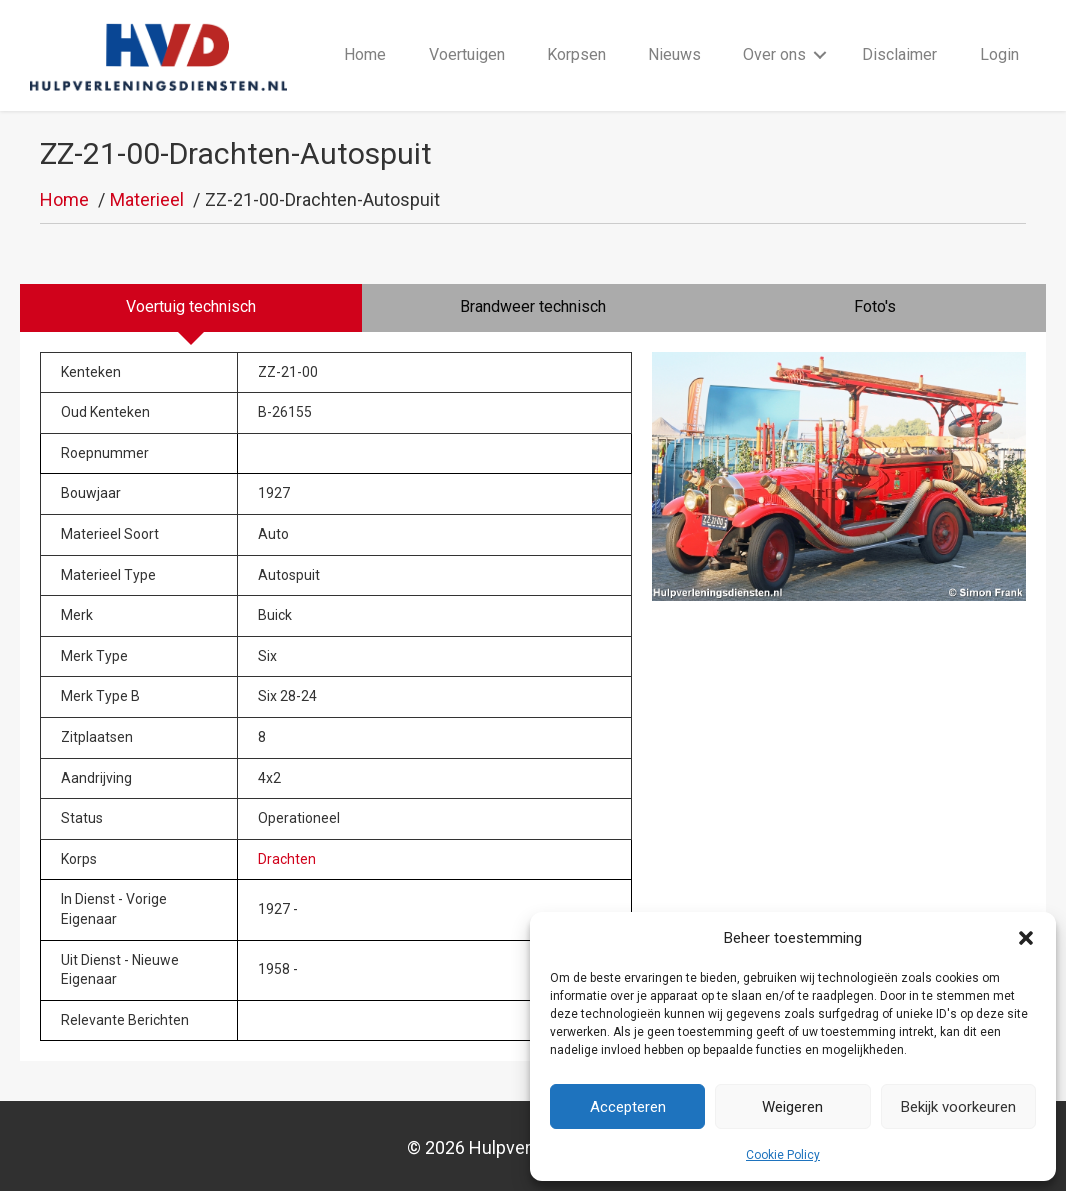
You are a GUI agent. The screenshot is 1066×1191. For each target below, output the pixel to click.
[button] (1026, 938)
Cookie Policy (783, 1155)
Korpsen (576, 54)
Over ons (774, 54)
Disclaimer (899, 54)
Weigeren (792, 1107)
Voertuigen (467, 54)
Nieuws (674, 54)
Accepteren (628, 1107)
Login (999, 54)
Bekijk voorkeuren (958, 1107)
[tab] (191, 308)
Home (365, 54)
